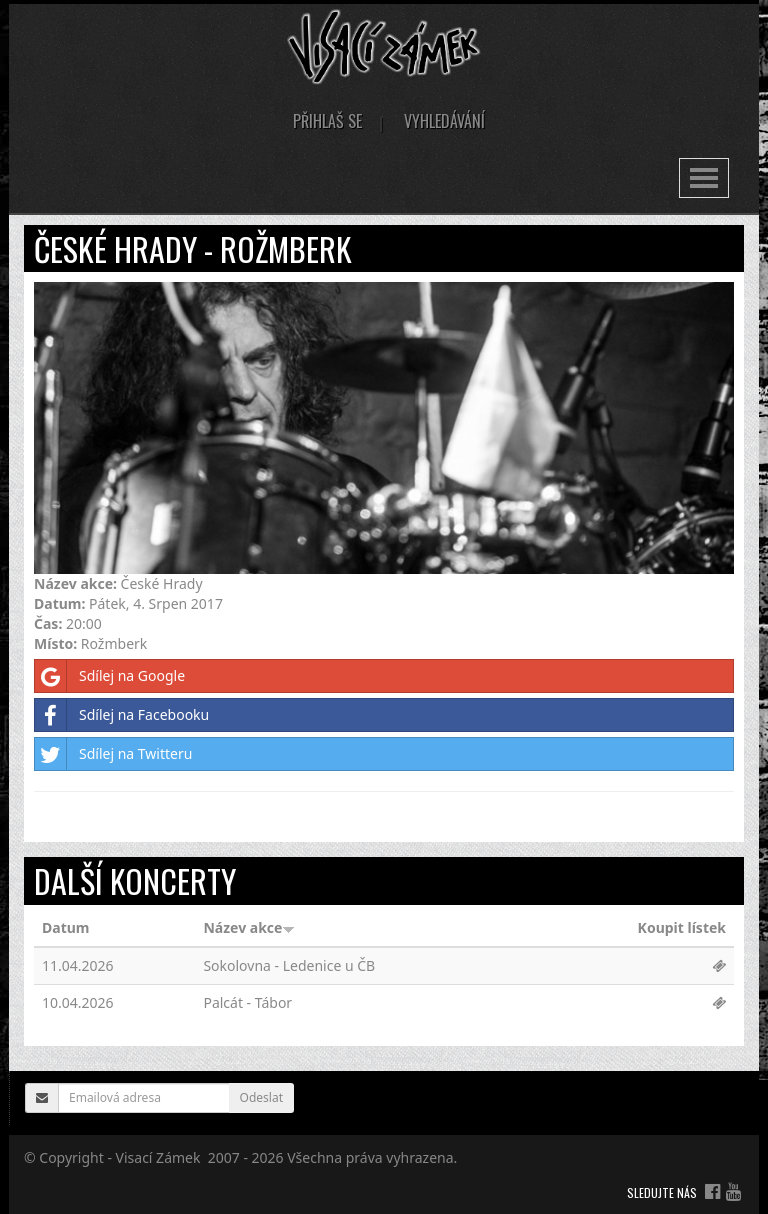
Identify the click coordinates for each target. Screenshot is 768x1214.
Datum (65, 927)
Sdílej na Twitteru (113, 754)
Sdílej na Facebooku (122, 715)
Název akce (249, 927)
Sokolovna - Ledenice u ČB (289, 965)
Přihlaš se (327, 121)
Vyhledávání (444, 121)
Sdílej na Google (110, 676)
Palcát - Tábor (247, 1002)
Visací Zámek (158, 1157)
